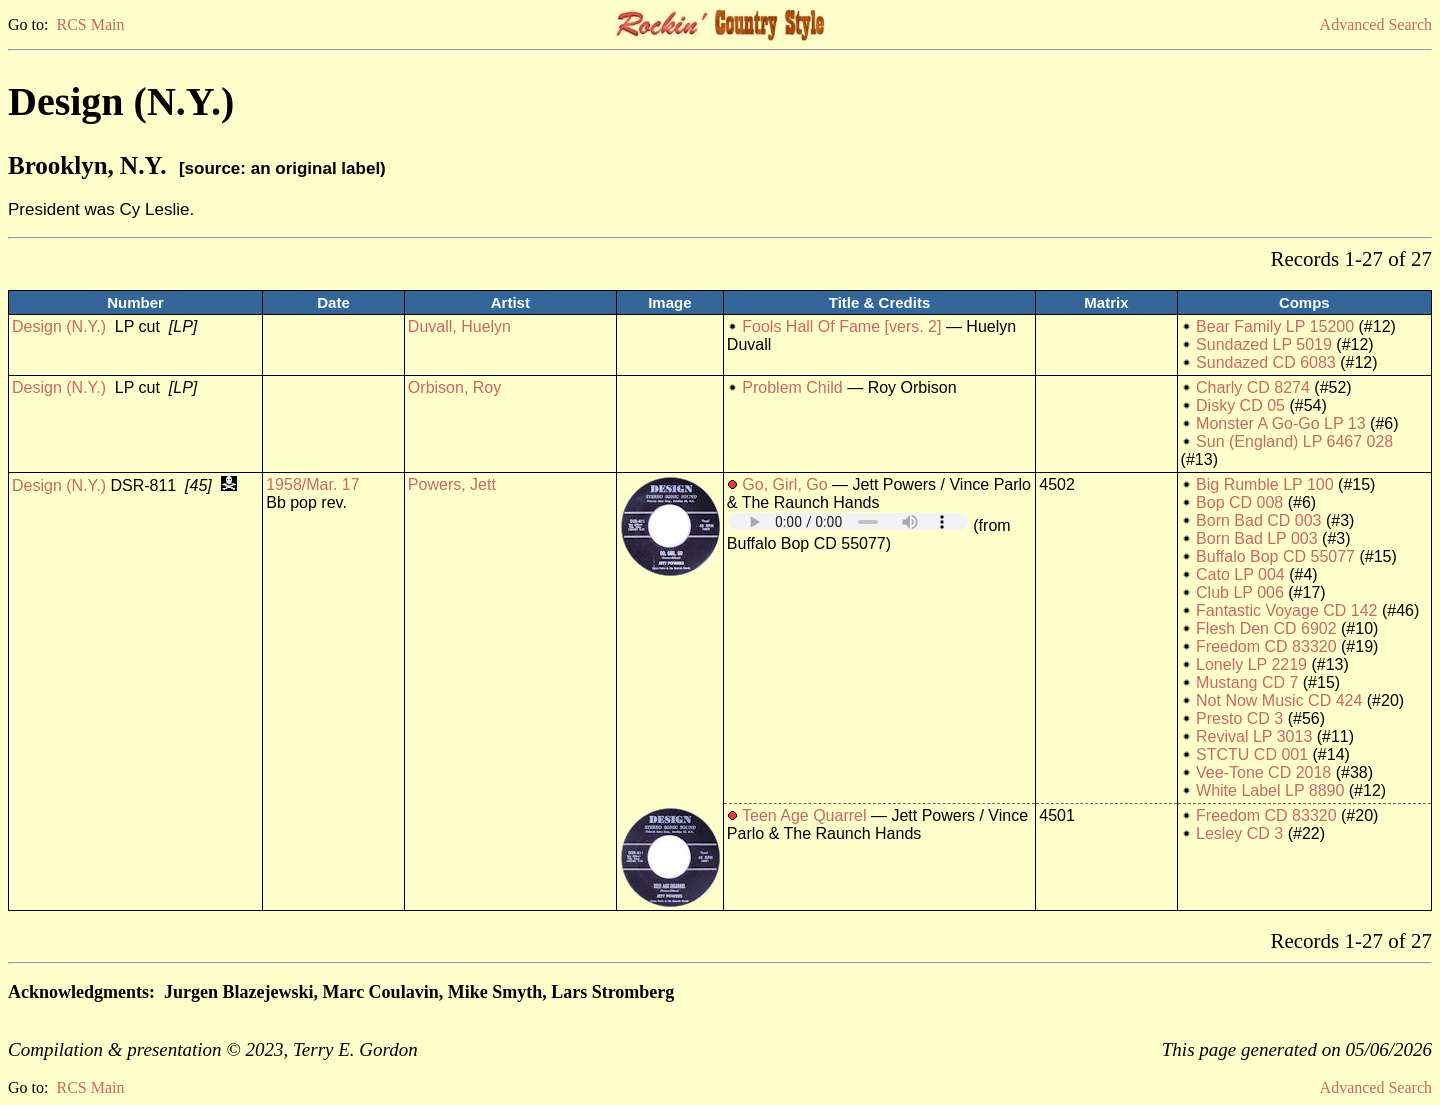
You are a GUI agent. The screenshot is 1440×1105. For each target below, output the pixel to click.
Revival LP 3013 (1254, 736)
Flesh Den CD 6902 (1266, 628)
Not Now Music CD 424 (1279, 700)
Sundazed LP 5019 (1264, 344)
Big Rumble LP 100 (1265, 484)
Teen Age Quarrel (804, 815)
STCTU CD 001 (1252, 754)
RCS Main (90, 24)
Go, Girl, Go (784, 484)
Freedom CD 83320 (1266, 646)
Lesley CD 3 (1239, 833)
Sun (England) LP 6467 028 (1294, 441)
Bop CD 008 (1239, 502)
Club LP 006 (1240, 592)
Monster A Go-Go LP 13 (1281, 423)
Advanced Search (1376, 24)
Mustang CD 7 (1247, 682)
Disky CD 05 (1240, 405)
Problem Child (792, 387)
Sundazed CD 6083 (1266, 362)
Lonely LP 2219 (1251, 664)
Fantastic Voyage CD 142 (1286, 610)
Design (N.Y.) (59, 326)
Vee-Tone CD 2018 (1263, 772)
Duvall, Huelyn (459, 326)
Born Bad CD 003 (1258, 520)
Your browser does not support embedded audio (848, 521)
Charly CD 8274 (1253, 387)
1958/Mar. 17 (312, 484)
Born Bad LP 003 (1257, 538)
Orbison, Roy (454, 387)
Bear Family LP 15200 (1275, 326)
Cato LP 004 (1240, 574)
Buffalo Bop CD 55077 (1275, 556)
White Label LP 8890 (1270, 790)
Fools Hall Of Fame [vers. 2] (841, 326)
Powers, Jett (452, 484)
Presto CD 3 (1239, 718)
